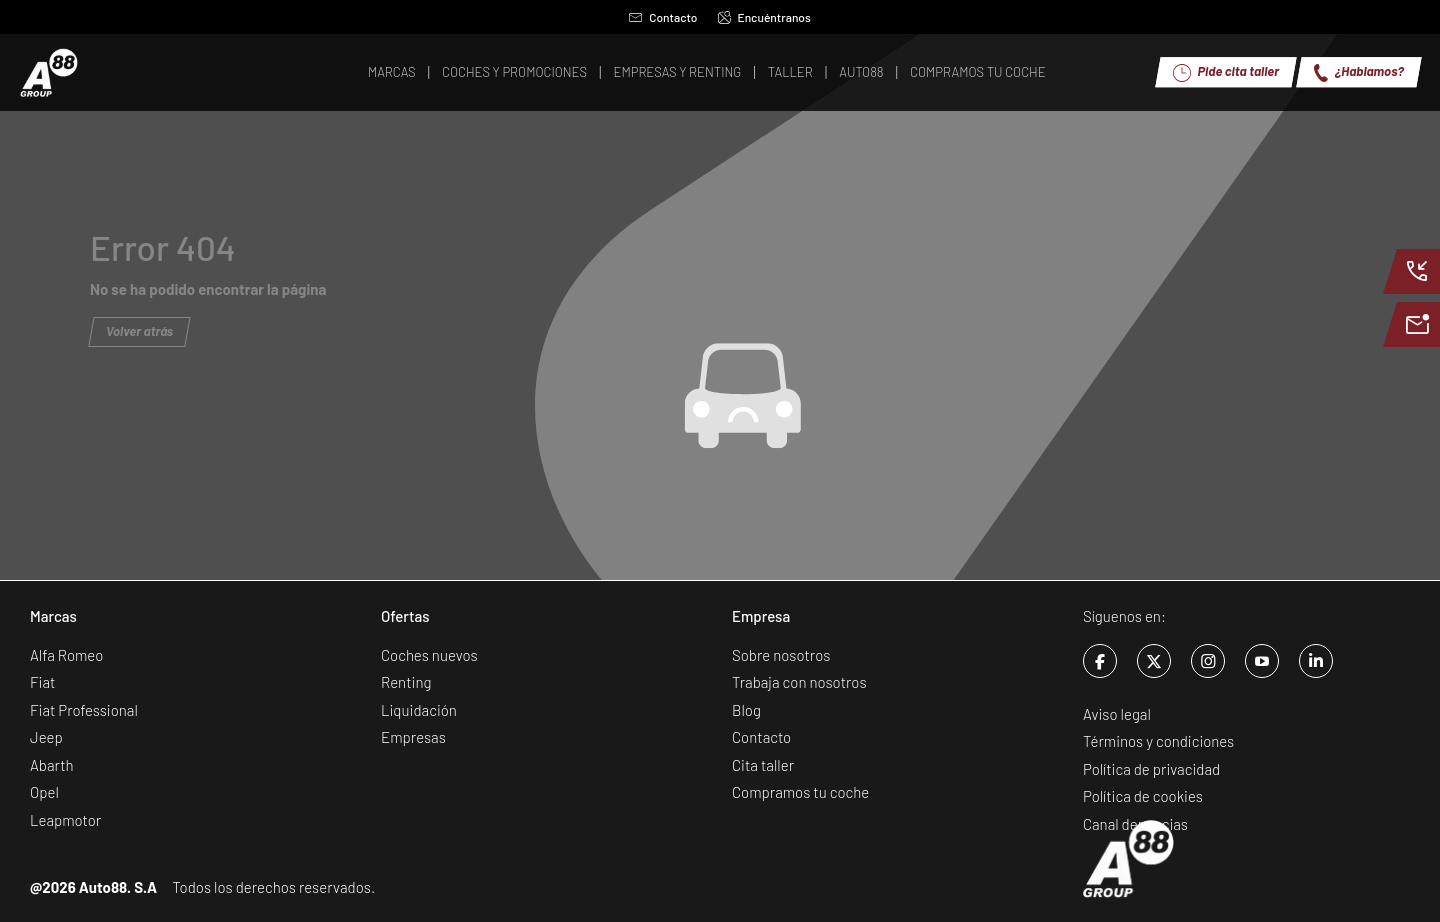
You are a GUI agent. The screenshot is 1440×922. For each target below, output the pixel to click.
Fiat (42, 682)
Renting (406, 682)
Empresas (413, 737)
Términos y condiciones (1158, 741)
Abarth (52, 765)
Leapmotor (65, 820)
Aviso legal (1117, 714)
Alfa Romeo (66, 655)
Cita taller (763, 765)
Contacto (663, 17)
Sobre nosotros (781, 655)
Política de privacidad (1151, 769)
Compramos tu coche (800, 792)
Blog (746, 710)
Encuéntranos (764, 17)
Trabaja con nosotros (799, 682)
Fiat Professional (84, 710)
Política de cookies (1143, 796)
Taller (790, 72)
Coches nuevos (429, 655)
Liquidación (419, 710)
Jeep (46, 737)
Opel (44, 792)
